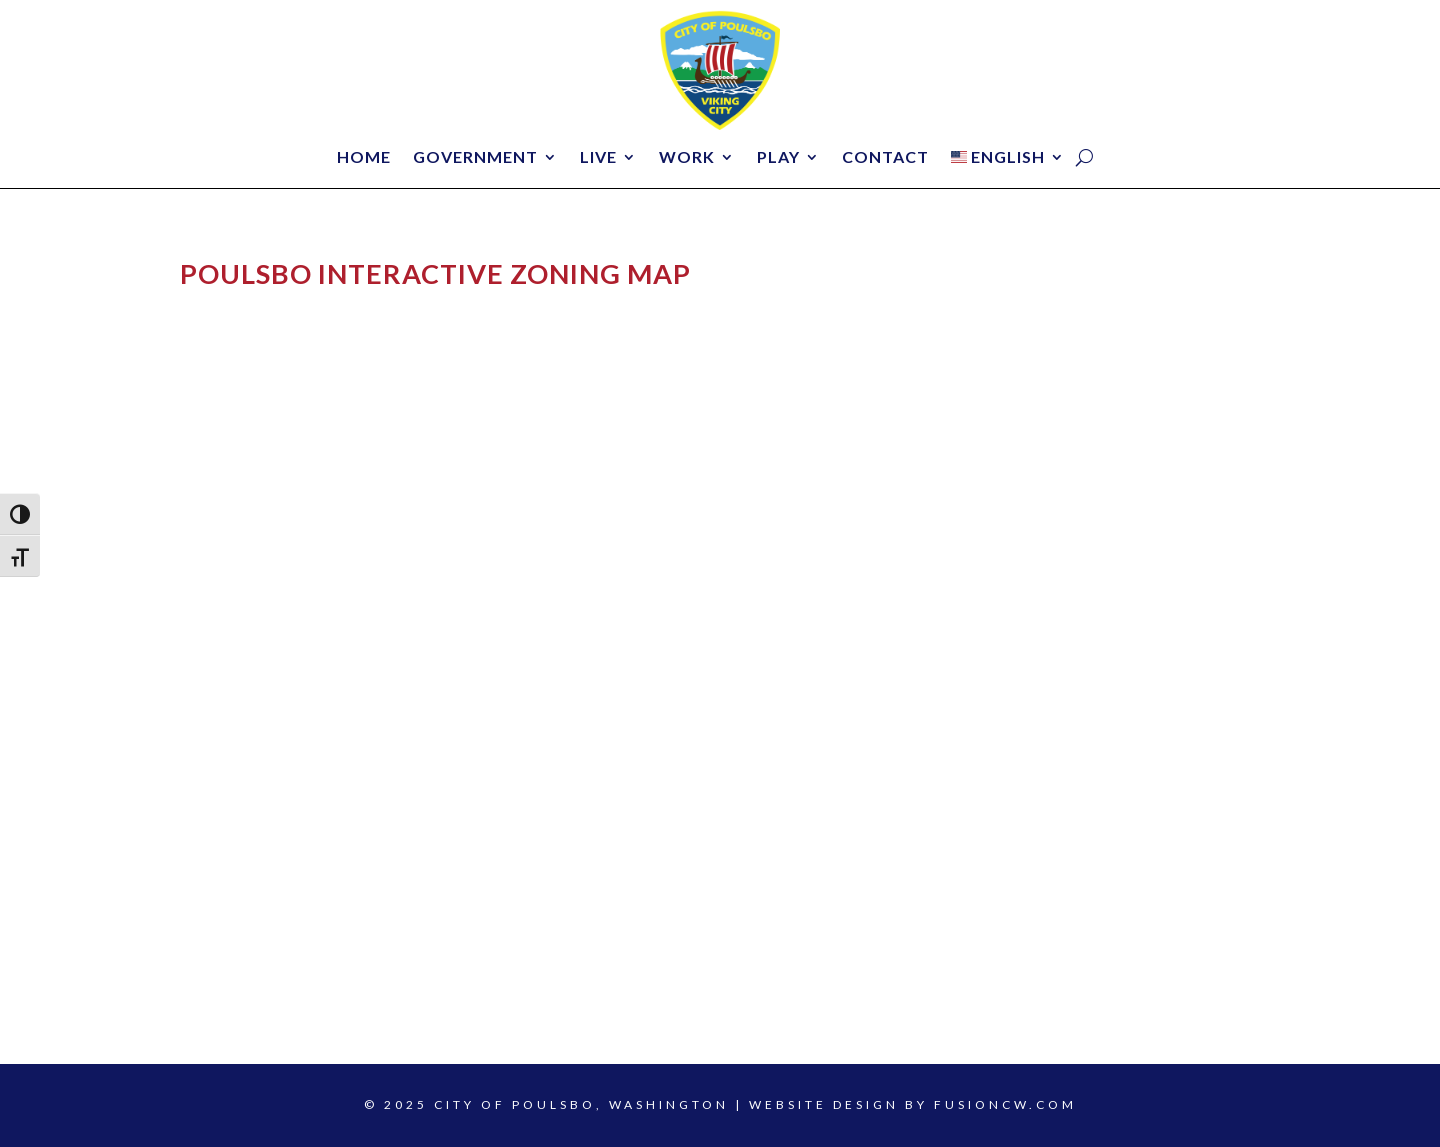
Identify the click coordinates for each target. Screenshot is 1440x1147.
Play (778, 158)
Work (687, 158)
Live (598, 158)
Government (475, 158)
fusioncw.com (1005, 1104)
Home (364, 158)
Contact (885, 158)
